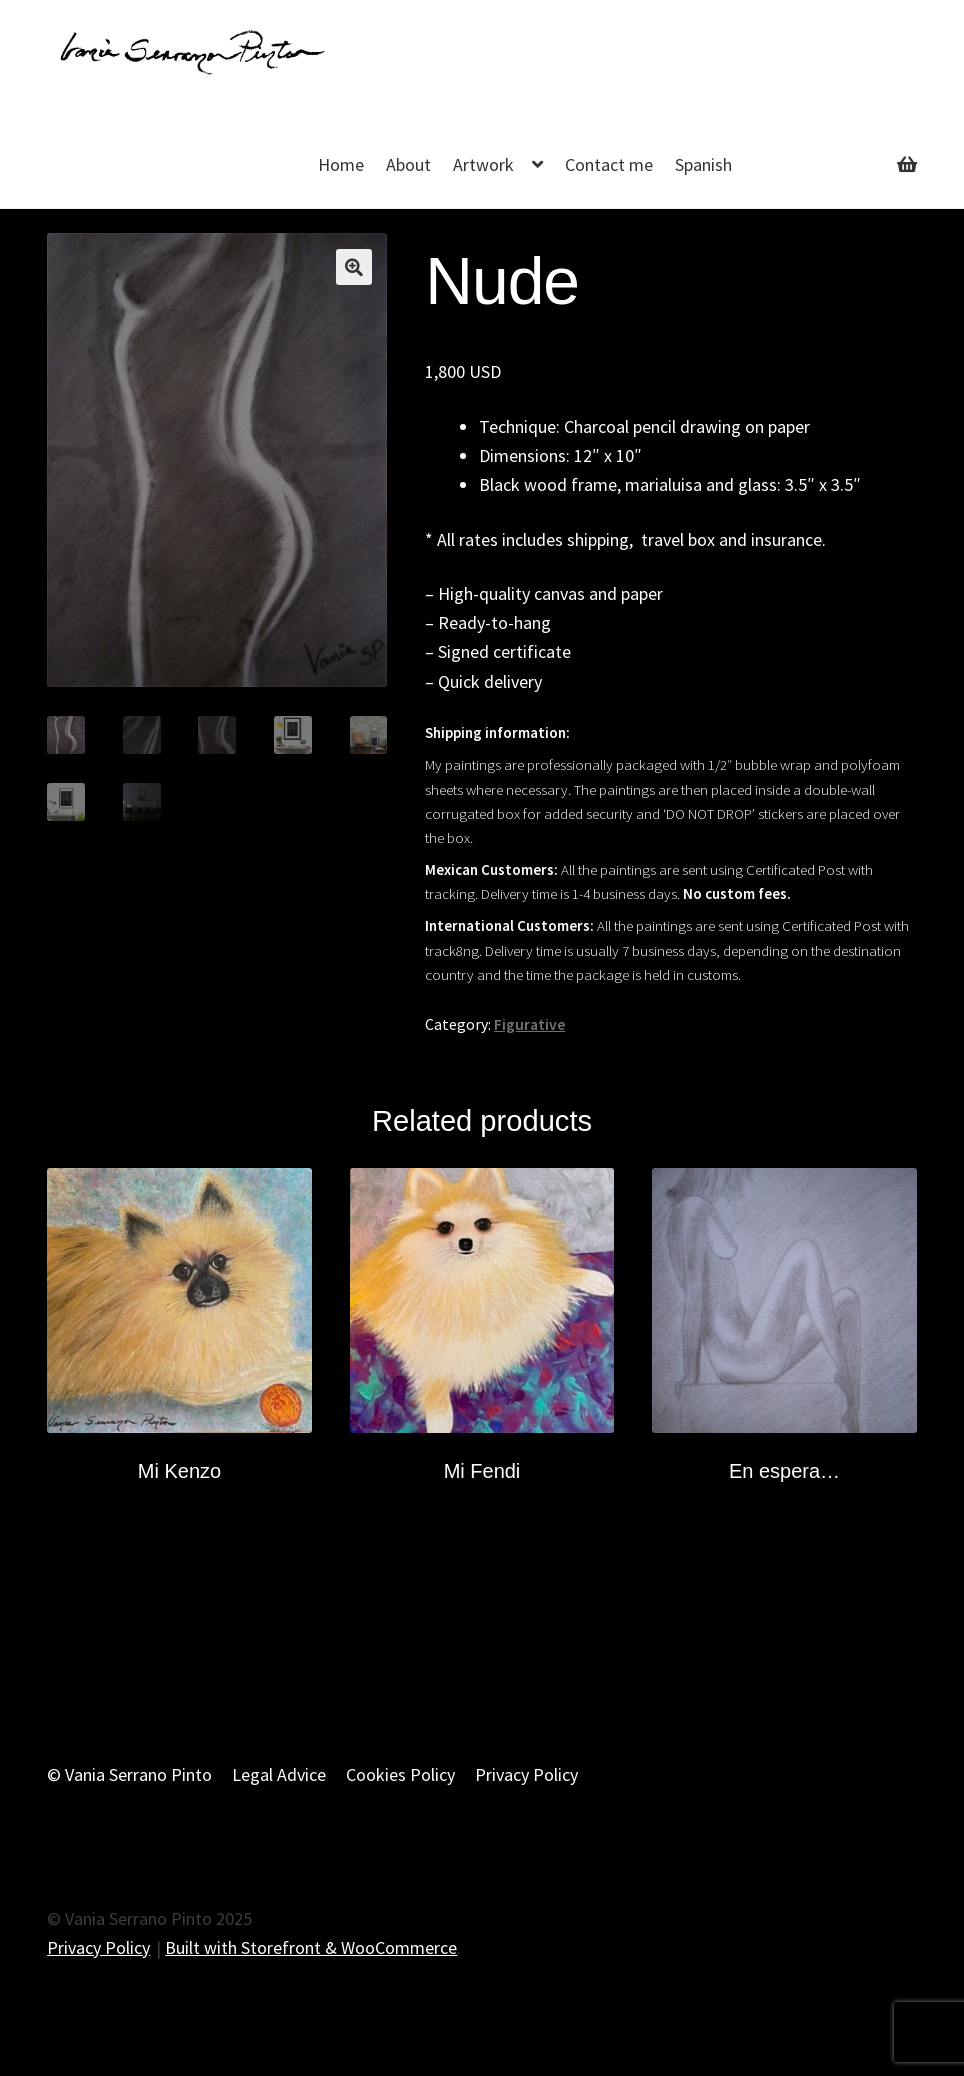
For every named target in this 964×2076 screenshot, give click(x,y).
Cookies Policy (400, 1774)
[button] (354, 267)
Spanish (703, 164)
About (408, 164)
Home (341, 164)
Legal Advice (279, 1774)
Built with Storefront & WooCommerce (311, 1947)
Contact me (609, 164)
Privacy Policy (526, 1774)
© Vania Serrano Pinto (129, 1774)
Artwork (483, 164)
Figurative (529, 1024)
